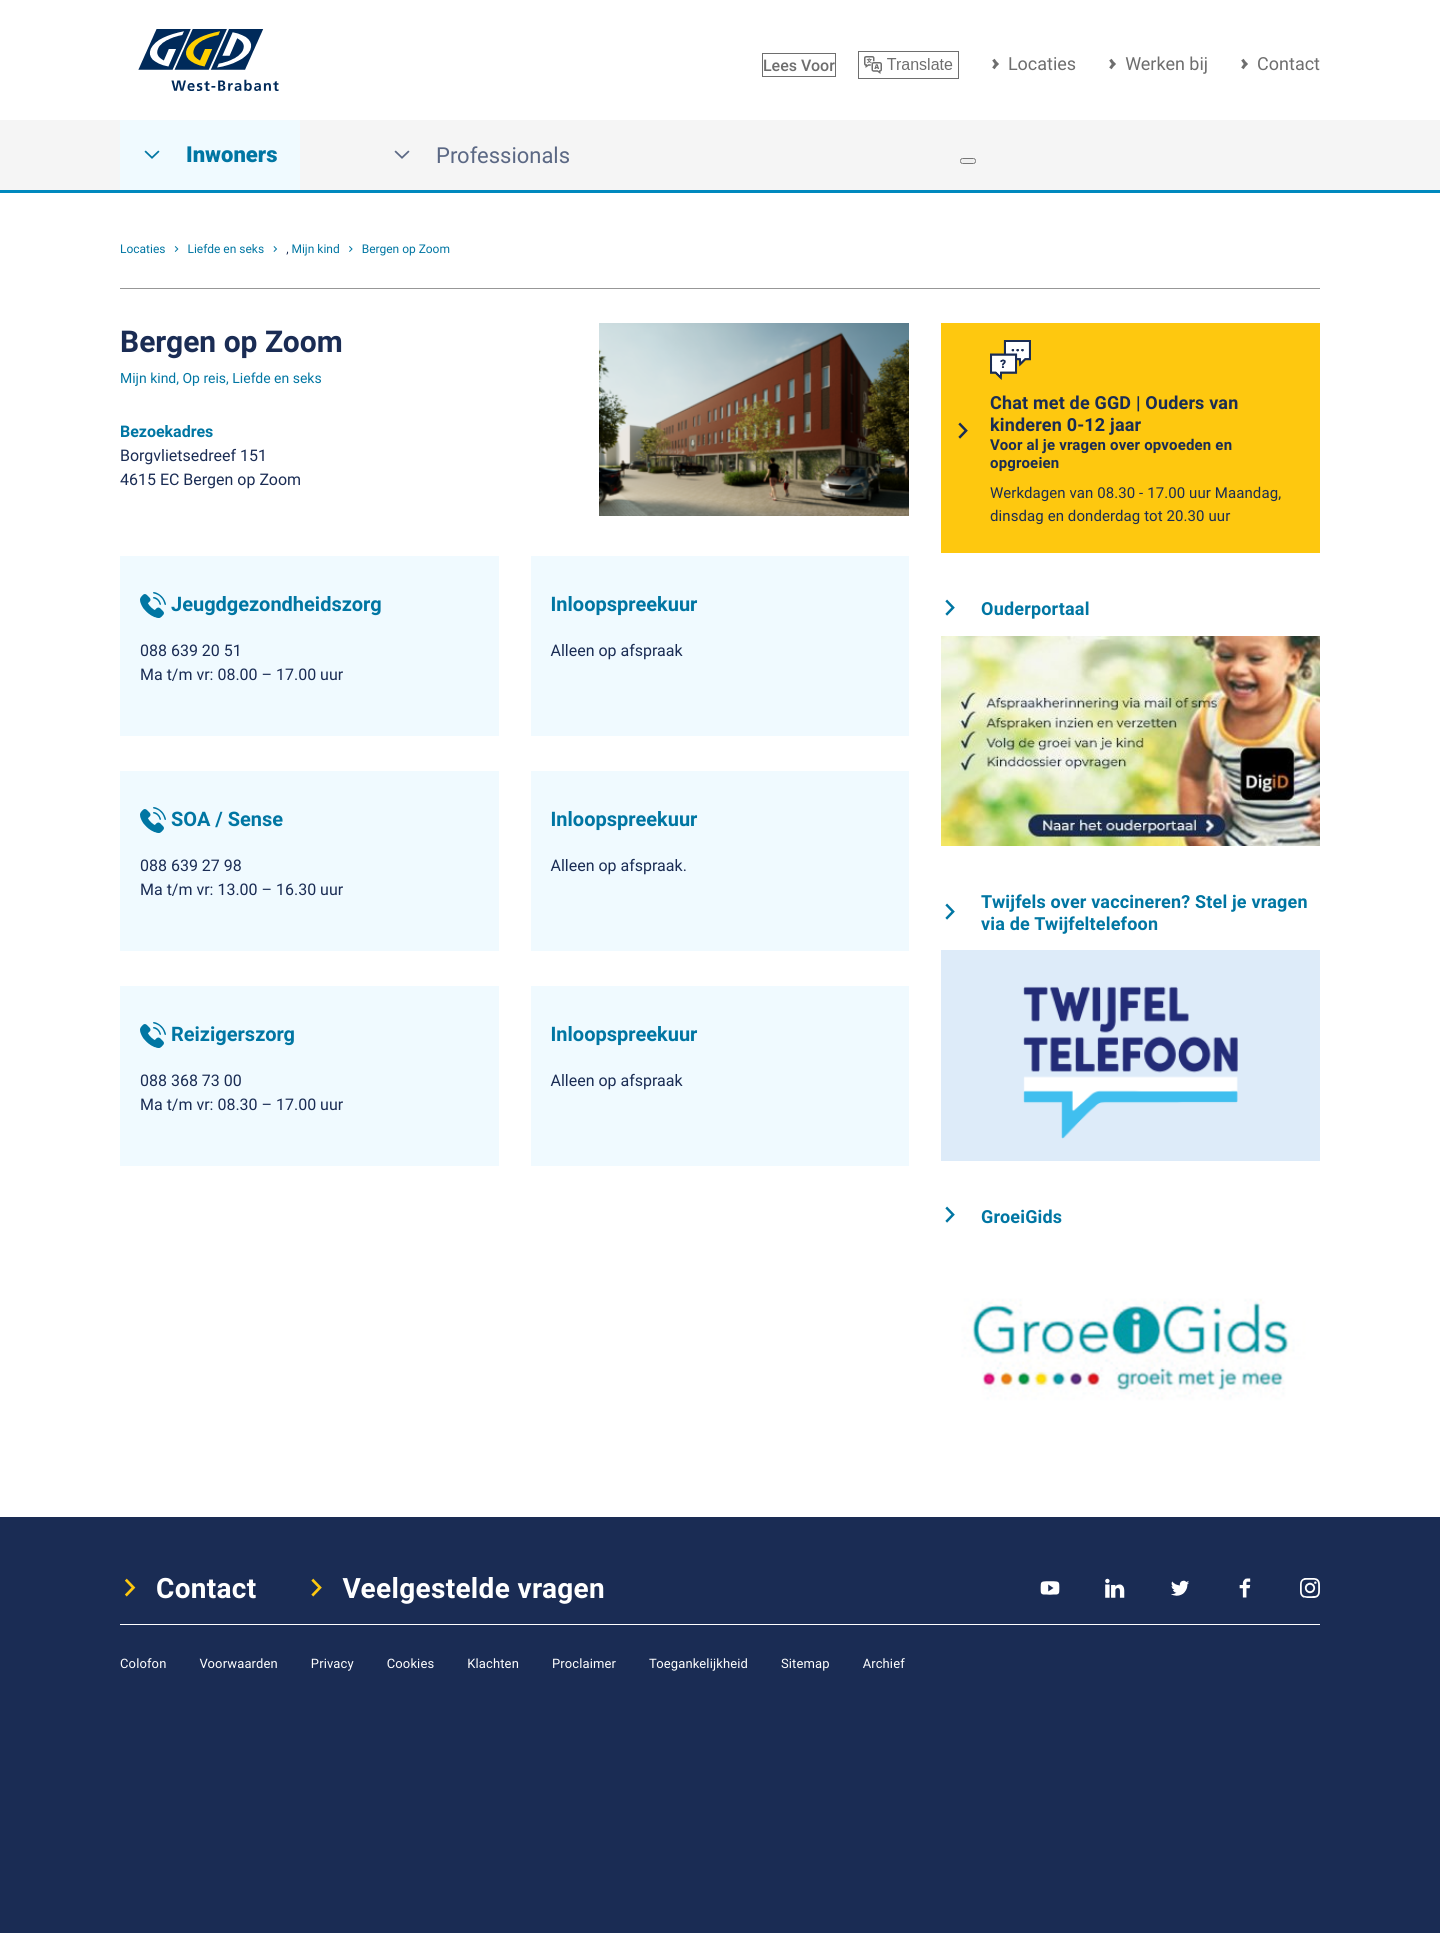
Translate (908, 65)
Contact (1288, 64)
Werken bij (1166, 64)
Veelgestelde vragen (474, 1588)
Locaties (1042, 64)
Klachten (493, 1663)
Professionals (481, 155)
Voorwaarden (238, 1663)
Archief (884, 1663)
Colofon (143, 1663)
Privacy (332, 1663)
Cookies (411, 1663)
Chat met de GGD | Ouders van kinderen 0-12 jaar (1143, 432)
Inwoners (210, 155)
